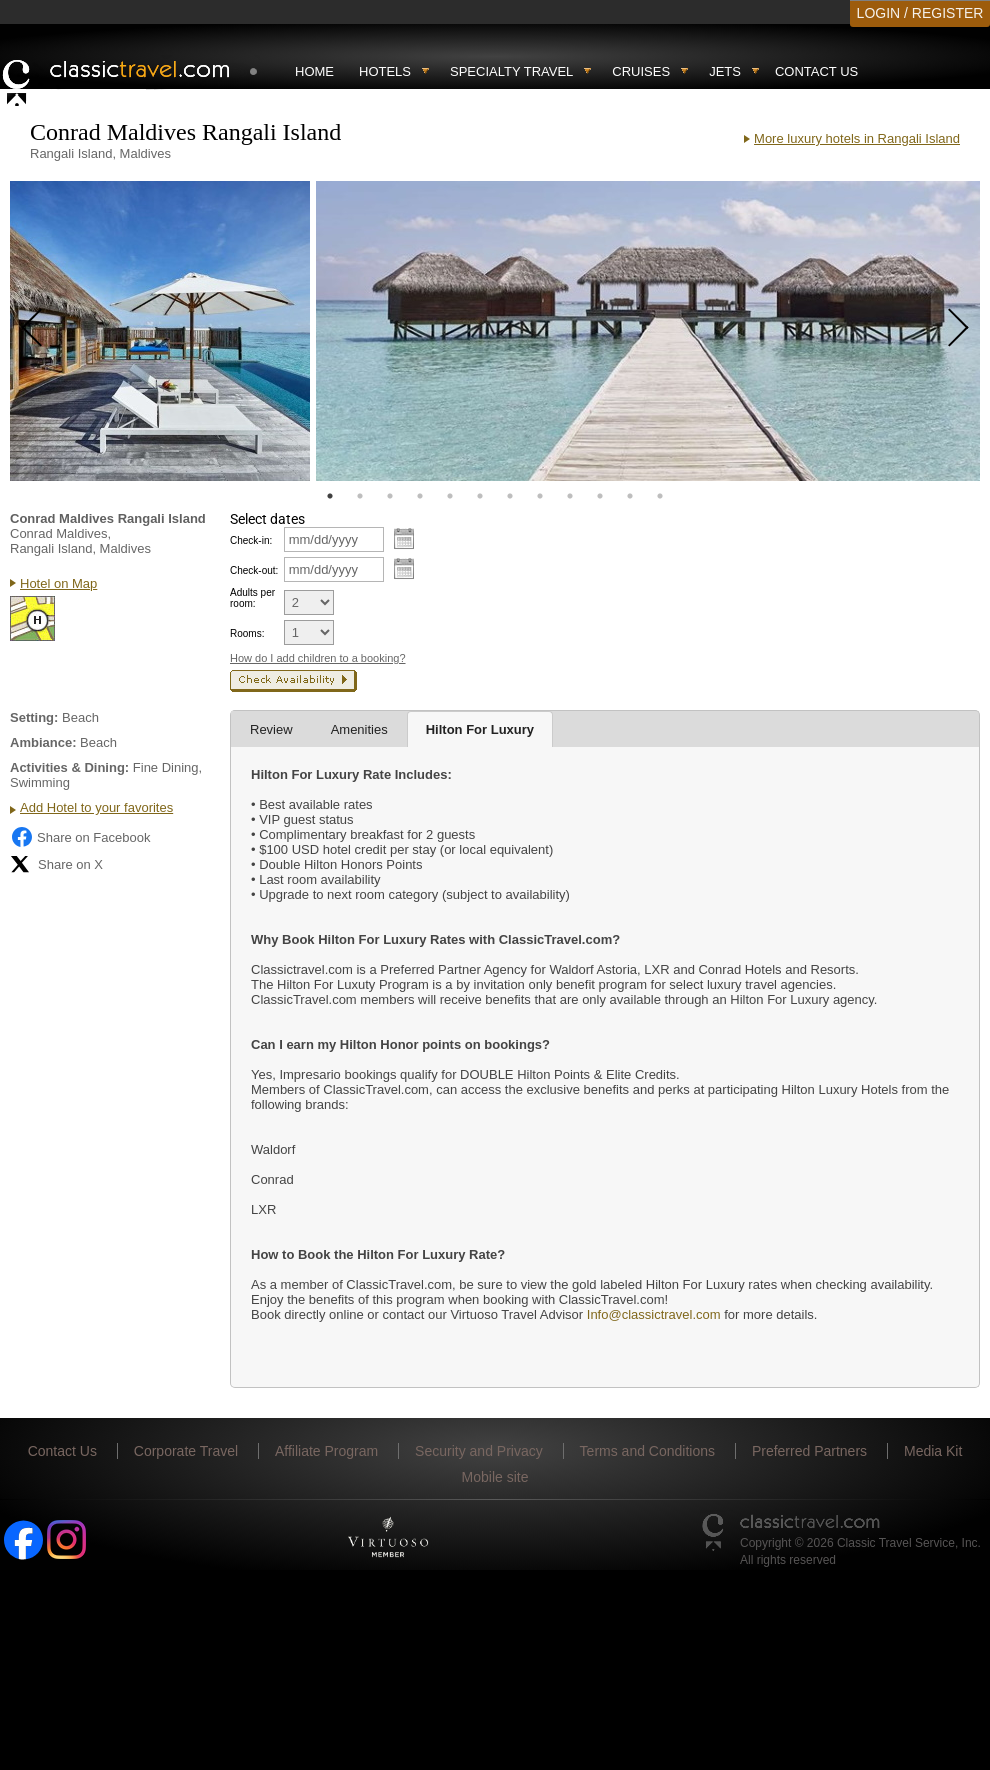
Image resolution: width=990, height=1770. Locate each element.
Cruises (641, 71)
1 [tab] (330, 496)
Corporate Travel (186, 1451)
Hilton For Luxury (480, 729)
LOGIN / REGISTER (920, 13)
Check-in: (251, 540)
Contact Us (816, 71)
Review (271, 729)
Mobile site (495, 1477)
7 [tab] (510, 496)
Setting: (34, 717)
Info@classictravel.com (654, 1314)
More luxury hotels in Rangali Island (857, 138)
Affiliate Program (326, 1451)
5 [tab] (450, 496)
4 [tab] (420, 496)
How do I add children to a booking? (318, 658)
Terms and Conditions (647, 1451)
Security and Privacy (479, 1451)
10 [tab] (600, 496)
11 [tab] (630, 496)
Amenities (359, 729)
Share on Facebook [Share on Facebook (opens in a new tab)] (80, 837)
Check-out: (254, 570)
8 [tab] (540, 496)
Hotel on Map (58, 583)
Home (314, 71)
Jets (725, 71)
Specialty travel (511, 71)
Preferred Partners (809, 1451)
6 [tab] (480, 496)
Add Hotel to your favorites (96, 807)
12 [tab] (660, 496)
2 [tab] (360, 496)
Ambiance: (43, 742)
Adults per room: (252, 598)
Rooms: (247, 633)
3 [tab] (390, 496)
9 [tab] (570, 496)
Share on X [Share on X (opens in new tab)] (56, 864)
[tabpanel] (160, 331)
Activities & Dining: (69, 767)
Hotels (385, 71)
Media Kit (933, 1451)
